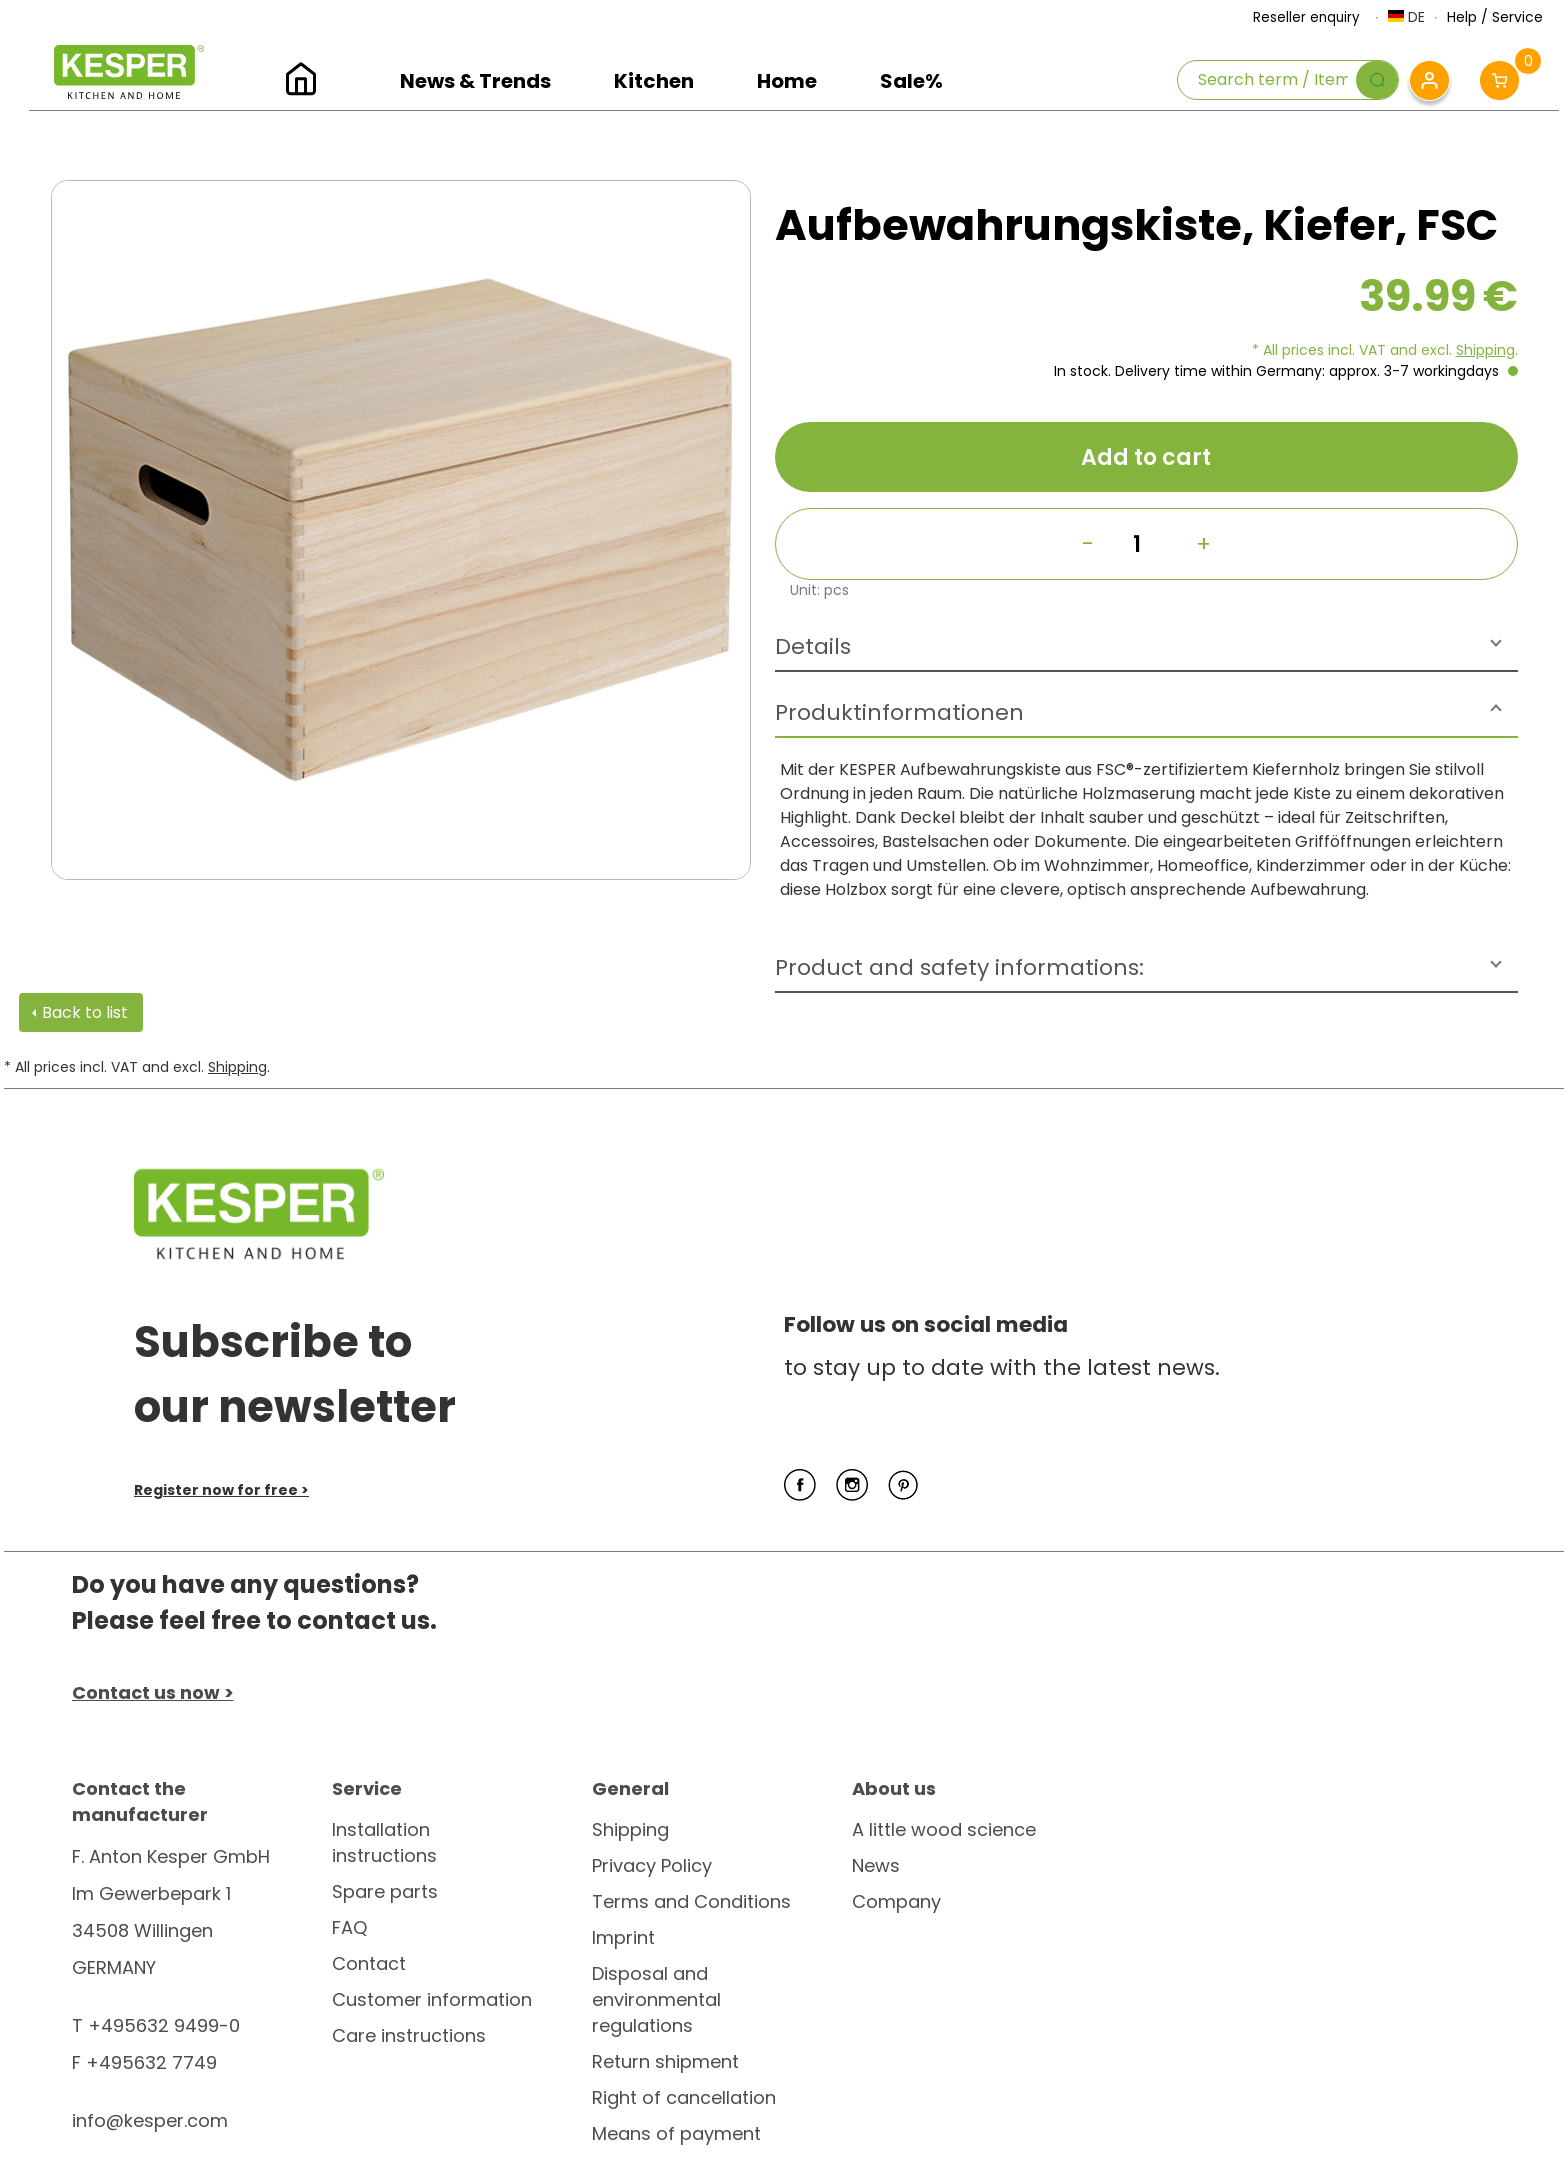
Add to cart (1146, 457)
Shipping (1485, 350)
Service (1517, 17)
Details (813, 646)
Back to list (85, 1012)
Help (1462, 17)
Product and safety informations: (959, 967)
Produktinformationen (899, 712)
